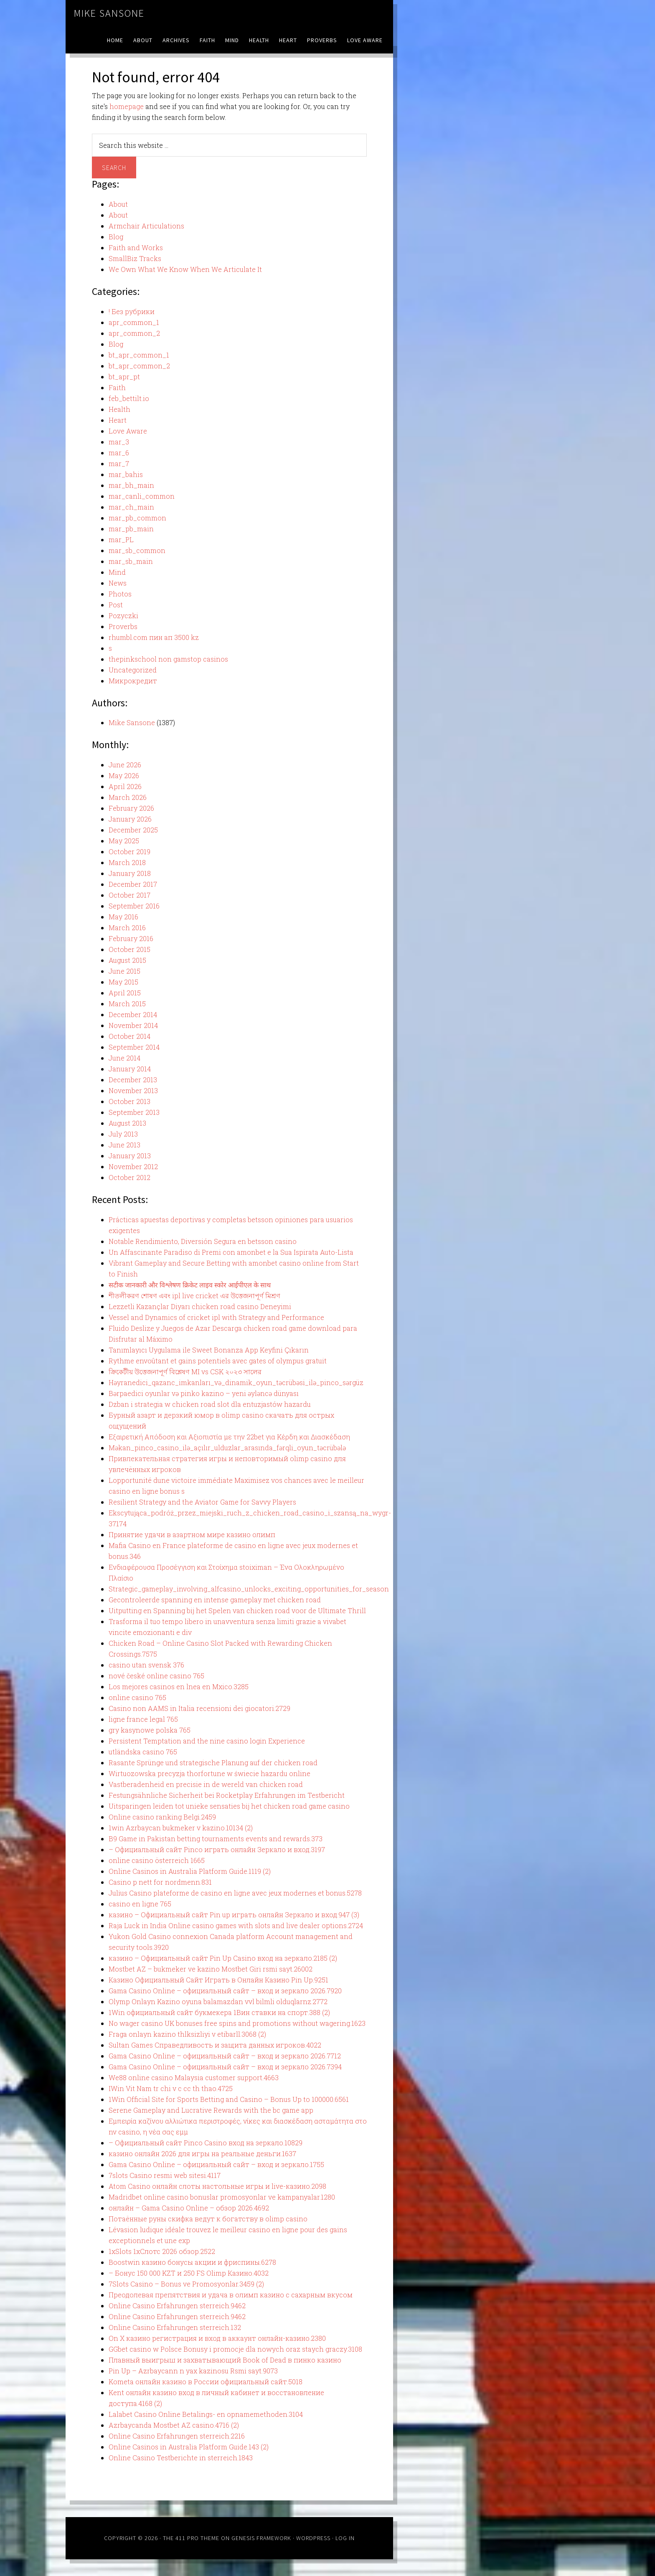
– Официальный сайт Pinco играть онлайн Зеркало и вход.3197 (217, 1849)
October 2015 (129, 949)
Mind (117, 572)
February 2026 (131, 808)
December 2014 (133, 1014)
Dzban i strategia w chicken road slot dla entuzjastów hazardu (210, 1404)
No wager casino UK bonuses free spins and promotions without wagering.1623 (237, 2023)
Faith (117, 387)
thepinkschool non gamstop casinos (168, 659)
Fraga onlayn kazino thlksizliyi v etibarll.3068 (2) (187, 2034)
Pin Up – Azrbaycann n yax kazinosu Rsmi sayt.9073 (193, 2370)
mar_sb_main (131, 561)
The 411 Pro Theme (191, 2538)
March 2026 (128, 797)
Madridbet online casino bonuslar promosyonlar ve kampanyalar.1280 (222, 2197)
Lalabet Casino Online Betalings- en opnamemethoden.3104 (206, 2414)
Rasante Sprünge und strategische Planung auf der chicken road (213, 1762)
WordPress (313, 2538)
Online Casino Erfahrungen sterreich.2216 (177, 2435)
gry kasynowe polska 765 (149, 1730)
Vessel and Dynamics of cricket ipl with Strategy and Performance (216, 1317)
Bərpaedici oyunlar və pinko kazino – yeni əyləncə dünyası (204, 1393)
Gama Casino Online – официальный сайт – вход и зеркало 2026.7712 (225, 2055)
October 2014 (129, 1036)
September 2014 (134, 1047)
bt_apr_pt (124, 376)
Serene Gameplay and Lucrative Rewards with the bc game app (211, 2110)
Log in (345, 2538)
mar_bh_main (131, 485)
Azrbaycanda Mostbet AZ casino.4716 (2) (174, 2425)
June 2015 (124, 971)
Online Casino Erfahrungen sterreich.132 (175, 2327)
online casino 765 (137, 1697)
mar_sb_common (137, 550)
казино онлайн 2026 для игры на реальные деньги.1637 (202, 2153)
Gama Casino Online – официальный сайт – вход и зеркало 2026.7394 (225, 2066)
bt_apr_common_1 (139, 354)
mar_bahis (126, 474)
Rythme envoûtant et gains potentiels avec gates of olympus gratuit (218, 1360)
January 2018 (130, 873)
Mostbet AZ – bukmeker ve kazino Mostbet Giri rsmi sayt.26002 (210, 1968)
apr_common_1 (134, 322)
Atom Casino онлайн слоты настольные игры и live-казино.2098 (217, 2186)
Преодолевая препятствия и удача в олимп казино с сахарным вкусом (231, 2294)
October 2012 (129, 1177)
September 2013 (134, 1112)
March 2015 (127, 1003)
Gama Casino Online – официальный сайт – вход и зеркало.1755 (216, 2164)
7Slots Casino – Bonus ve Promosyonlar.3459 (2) (186, 2283)
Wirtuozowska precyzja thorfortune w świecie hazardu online (209, 1773)
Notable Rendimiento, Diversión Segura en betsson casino (203, 1241)
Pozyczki (123, 615)
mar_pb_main (131, 528)
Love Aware (128, 430)
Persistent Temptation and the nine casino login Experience (207, 1740)
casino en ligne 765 (140, 1903)
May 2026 (124, 775)
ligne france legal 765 (143, 1719)
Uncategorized (133, 669)
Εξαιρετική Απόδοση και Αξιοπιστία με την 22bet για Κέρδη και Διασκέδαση (229, 1436)
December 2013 (133, 1079)
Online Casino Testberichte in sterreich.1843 (181, 2457)
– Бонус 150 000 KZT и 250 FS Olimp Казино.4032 (189, 2273)
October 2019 (129, 851)
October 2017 (129, 895)
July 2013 (123, 1133)
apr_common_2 (134, 333)
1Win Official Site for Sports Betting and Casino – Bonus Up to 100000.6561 (229, 2099)
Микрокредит (133, 680)
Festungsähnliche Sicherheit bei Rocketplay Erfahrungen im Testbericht (227, 1795)
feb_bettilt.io (129, 398)
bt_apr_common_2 (139, 365)
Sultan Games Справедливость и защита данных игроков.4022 (215, 2044)
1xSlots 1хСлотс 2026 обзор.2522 (162, 2251)
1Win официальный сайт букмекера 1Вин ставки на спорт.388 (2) (219, 2012)
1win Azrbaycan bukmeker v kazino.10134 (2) (181, 1827)
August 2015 (127, 960)
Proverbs (123, 626)
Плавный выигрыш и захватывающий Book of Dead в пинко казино (225, 2359)
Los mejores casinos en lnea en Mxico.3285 (179, 1686)
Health (119, 409)
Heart (118, 420)
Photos (120, 593)
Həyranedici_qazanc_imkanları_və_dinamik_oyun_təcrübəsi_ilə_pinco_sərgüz (236, 1382)
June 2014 (124, 1057)
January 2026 (130, 819)
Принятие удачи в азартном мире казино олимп (192, 1534)
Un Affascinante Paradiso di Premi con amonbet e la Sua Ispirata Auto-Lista (231, 1252)
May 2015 (123, 981)
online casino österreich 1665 (157, 1860)
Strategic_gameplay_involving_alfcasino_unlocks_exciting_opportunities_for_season (249, 1588)
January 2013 (130, 1155)
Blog (116, 236)
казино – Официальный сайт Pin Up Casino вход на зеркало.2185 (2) (223, 1958)
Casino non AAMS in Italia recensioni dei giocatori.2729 (199, 1708)
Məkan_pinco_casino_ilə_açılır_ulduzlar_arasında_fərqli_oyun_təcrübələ (227, 1447)
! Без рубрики (132, 311)
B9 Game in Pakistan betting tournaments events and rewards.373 (215, 1838)
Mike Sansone (109, 13)
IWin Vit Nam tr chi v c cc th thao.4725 (171, 2088)
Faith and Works (136, 247)
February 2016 (131, 938)
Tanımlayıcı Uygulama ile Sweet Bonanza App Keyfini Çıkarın (209, 1349)
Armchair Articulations (146, 225)
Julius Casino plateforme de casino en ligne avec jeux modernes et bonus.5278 (235, 1892)
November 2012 (133, 1166)
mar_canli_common (142, 496)
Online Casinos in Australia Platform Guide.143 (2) (189, 2446)
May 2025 (124, 840)
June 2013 (124, 1144)
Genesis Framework (261, 2538)
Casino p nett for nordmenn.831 (160, 1882)
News (118, 583)
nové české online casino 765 (156, 1675)
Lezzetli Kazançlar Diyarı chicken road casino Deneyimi (200, 1306)
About (118, 204)
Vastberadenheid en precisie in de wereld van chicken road (206, 1784)
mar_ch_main (131, 507)
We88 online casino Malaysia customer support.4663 (194, 2077)
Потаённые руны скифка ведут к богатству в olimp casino (208, 2218)
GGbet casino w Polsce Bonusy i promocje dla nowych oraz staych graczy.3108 (235, 2349)
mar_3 (119, 441)
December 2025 (133, 829)
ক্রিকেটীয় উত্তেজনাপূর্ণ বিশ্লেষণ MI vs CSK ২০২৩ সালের (185, 1371)
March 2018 (127, 862)
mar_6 (119, 452)
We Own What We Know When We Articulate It (185, 269)
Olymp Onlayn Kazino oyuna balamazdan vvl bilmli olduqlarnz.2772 (218, 2001)
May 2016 (123, 916)
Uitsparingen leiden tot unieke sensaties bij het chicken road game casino (229, 1806)
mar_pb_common (137, 517)
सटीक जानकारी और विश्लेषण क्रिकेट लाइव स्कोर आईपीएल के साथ (190, 1284)
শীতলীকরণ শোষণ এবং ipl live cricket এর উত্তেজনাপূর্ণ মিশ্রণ (194, 1295)
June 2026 (125, 764)
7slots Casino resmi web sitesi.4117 (165, 2175)
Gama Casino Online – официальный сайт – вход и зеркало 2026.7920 (225, 1990)
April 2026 (125, 786)
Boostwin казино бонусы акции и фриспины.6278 (192, 2262)
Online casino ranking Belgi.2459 (162, 1816)
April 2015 (125, 992)
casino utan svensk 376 (146, 1664)
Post (116, 604)
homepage (126, 106)
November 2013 (133, 1090)
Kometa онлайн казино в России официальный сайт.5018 (205, 2381)
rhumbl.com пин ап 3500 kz (154, 637)
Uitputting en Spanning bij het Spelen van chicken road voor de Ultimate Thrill (237, 1610)
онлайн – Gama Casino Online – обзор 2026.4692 (189, 2207)
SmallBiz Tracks (135, 258)
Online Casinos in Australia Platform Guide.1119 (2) (190, 1871)
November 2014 (133, 1025)
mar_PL (121, 539)
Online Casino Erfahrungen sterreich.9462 (177, 2305)
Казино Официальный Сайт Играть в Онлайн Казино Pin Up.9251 (218, 1979)
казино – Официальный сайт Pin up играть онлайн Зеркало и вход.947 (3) (234, 1914)
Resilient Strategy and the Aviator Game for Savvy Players (202, 1501)
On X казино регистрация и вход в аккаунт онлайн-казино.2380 (217, 2338)
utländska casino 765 (143, 1751)
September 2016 (134, 905)
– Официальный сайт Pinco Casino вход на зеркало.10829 (205, 2142)
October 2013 (129, 1101)
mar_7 (119, 463)
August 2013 (127, 1123)
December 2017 (133, 884)
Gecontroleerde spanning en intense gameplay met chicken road (215, 1599)
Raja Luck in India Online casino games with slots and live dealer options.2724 (236, 1925)
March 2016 (127, 927)
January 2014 (130, 1068)
